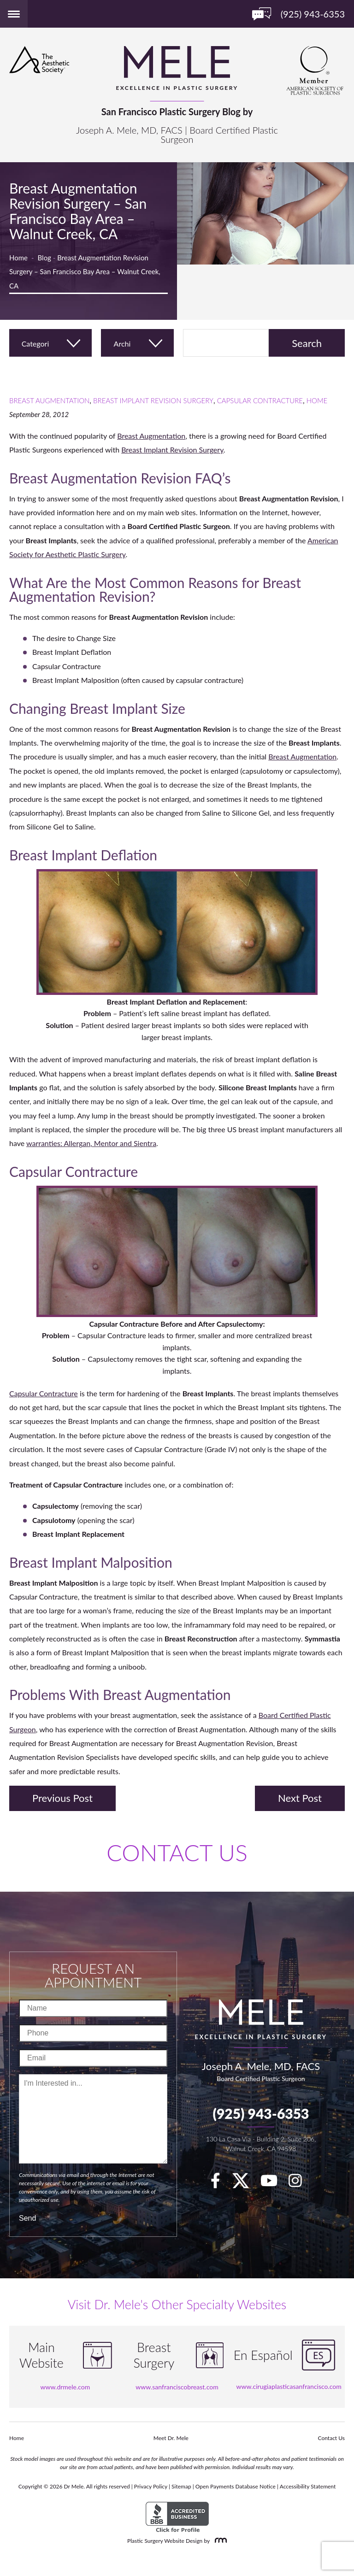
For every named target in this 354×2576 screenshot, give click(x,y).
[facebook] (220, 2183)
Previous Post (62, 1798)
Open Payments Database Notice (235, 2486)
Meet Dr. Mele (171, 2438)
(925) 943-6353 (260, 2113)
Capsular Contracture (260, 400)
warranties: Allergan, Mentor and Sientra (91, 1143)
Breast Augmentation (49, 400)
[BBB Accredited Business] (177, 2517)
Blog (44, 257)
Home (18, 257)
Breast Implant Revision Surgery (153, 400)
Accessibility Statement (308, 2486)
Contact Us (331, 2438)
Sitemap (181, 2486)
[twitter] (245, 2183)
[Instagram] (300, 2183)
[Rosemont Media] (219, 2540)
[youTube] (273, 2183)
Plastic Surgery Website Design (164, 2540)
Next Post (300, 1798)
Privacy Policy (150, 2486)
